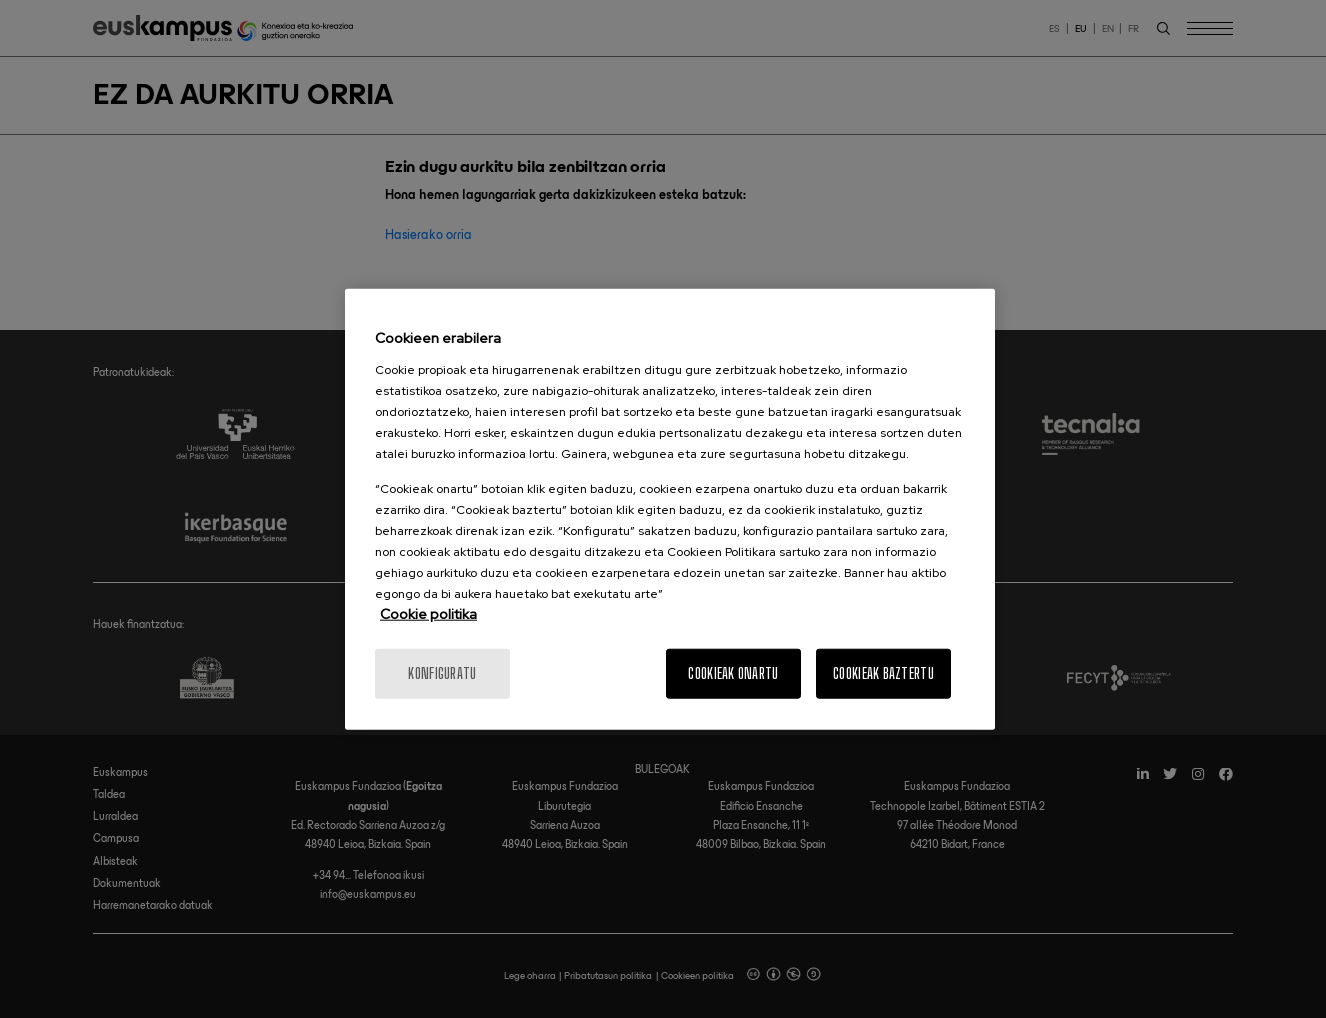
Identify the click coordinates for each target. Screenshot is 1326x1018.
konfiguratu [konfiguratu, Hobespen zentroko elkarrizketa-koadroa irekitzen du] (442, 672)
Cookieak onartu (733, 672)
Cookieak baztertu (883, 672)
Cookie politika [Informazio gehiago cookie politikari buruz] (428, 613)
